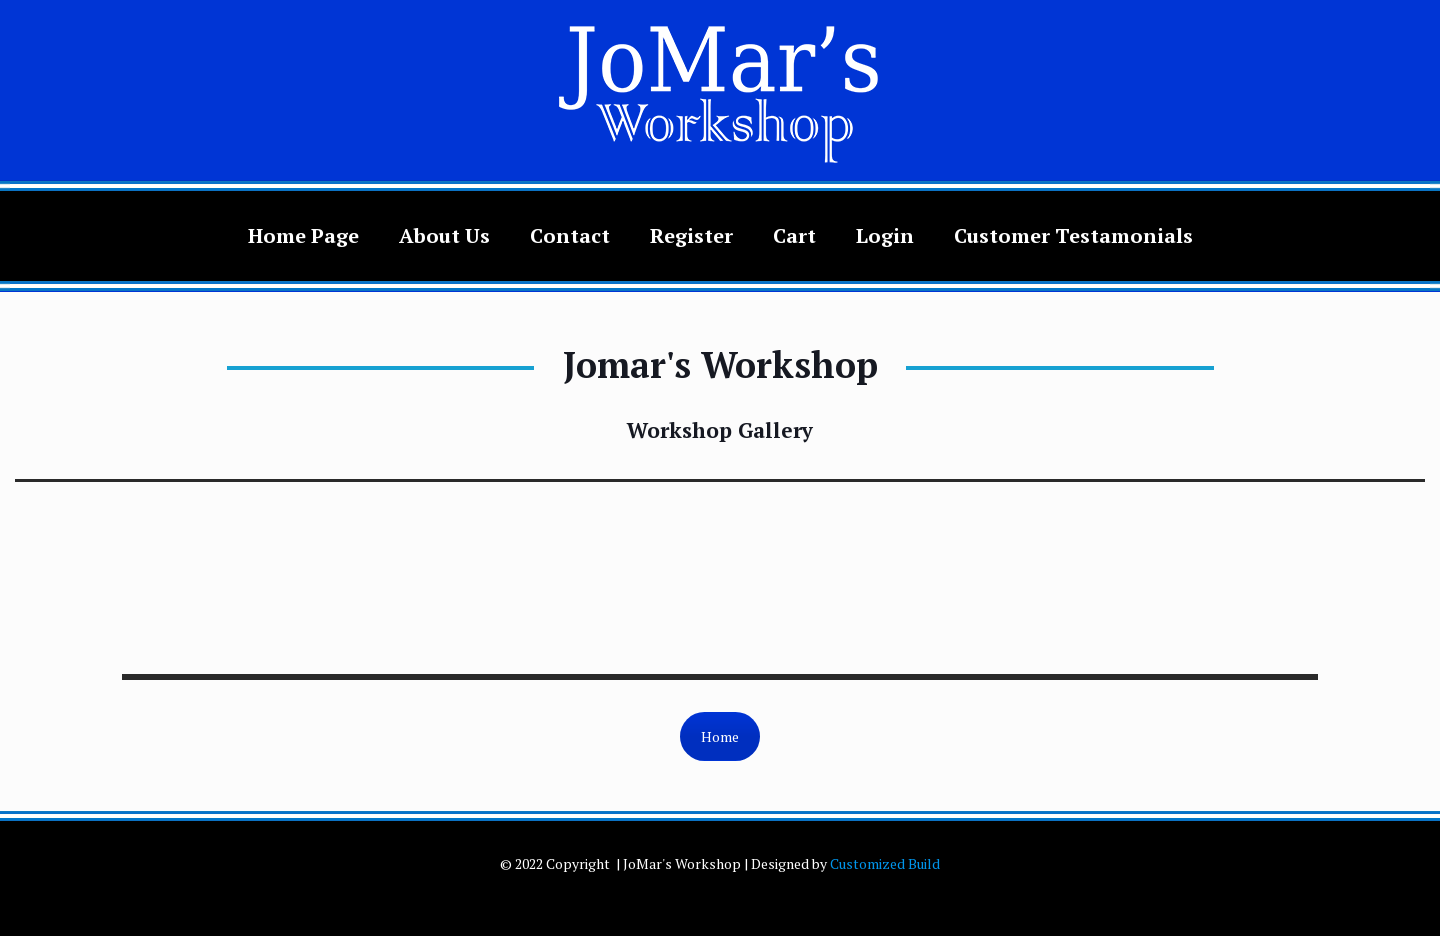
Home (720, 736)
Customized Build (885, 863)
